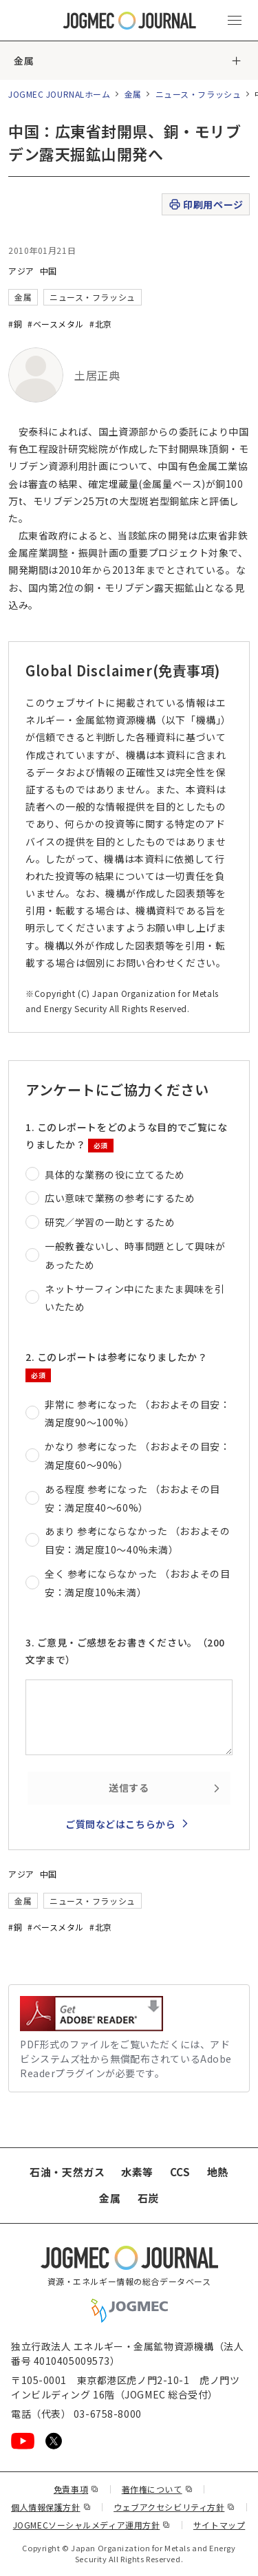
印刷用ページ (205, 204)
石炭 (148, 2198)
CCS (180, 2172)
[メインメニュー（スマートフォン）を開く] (234, 21)
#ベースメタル (56, 324)
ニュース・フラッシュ (198, 94)
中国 (48, 271)
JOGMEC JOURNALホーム (59, 94)
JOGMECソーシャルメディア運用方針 (92, 2525)
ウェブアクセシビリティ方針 (174, 2507)
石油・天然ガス (67, 2172)
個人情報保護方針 (51, 2507)
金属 (24, 60)
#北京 (100, 324)
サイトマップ (219, 2525)
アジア (21, 271)
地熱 (217, 2172)
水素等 (137, 2172)
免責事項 (76, 2489)
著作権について (157, 2489)
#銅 (15, 324)
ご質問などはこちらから (120, 1824)
